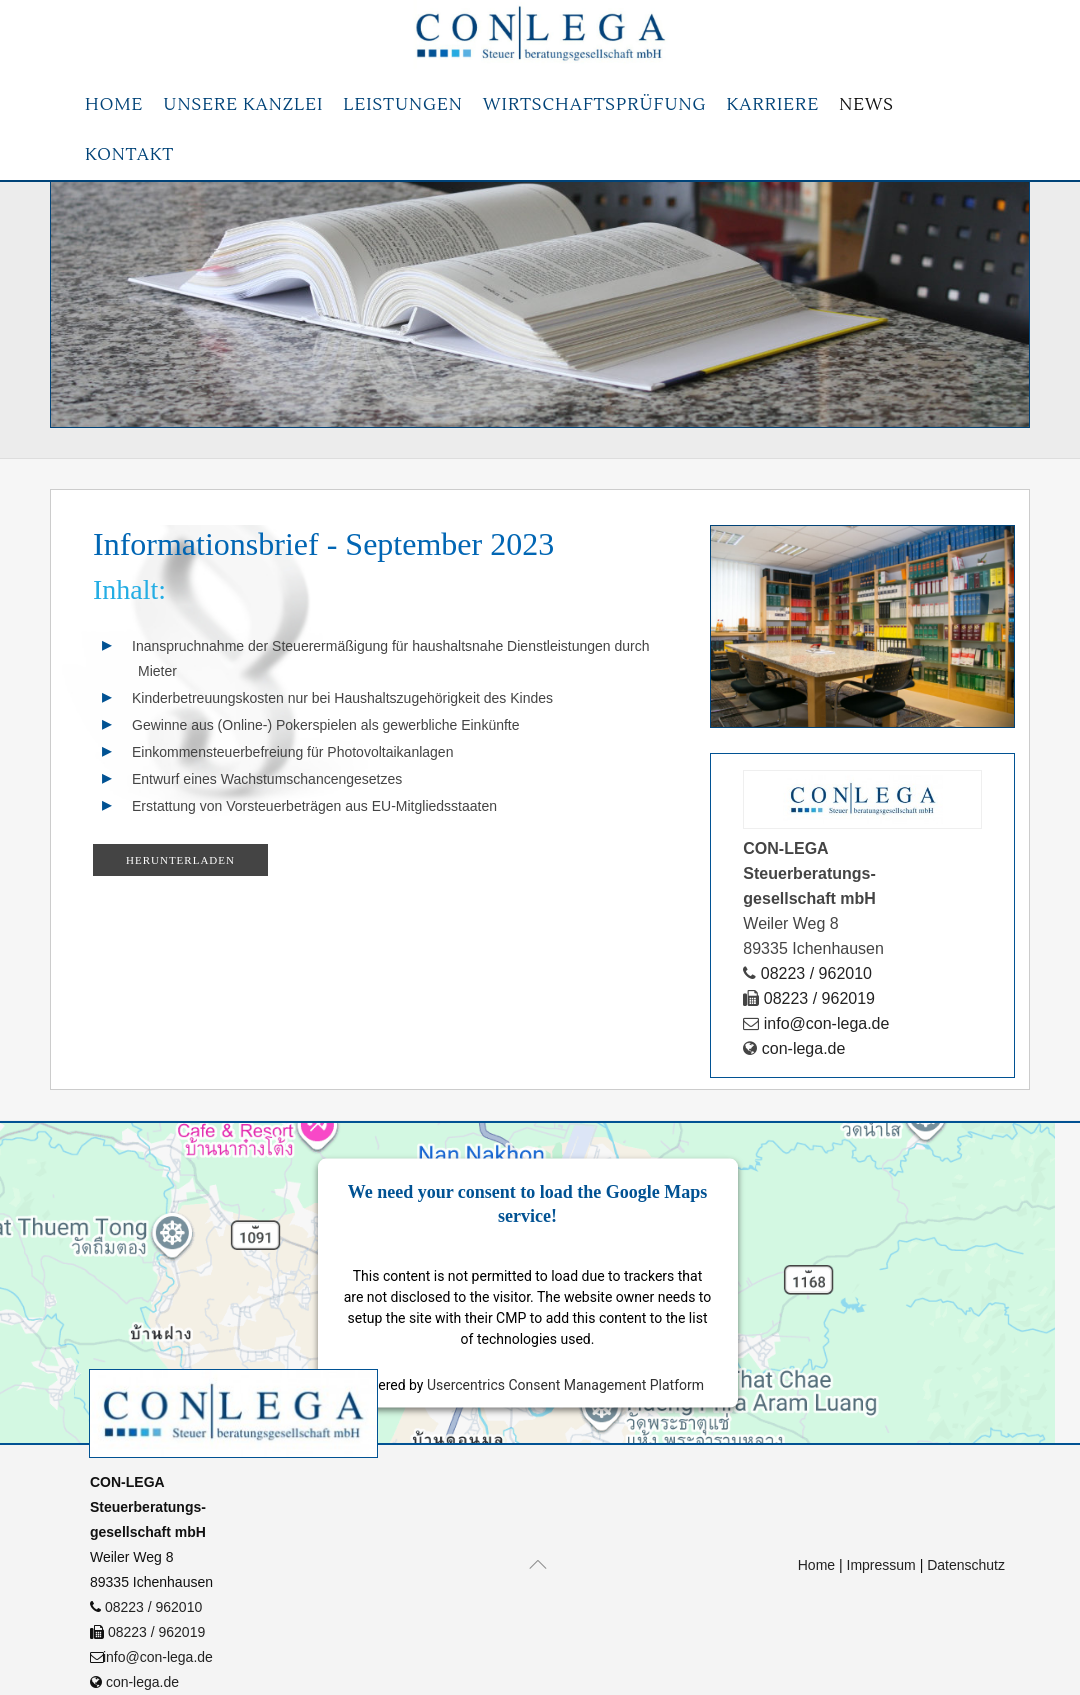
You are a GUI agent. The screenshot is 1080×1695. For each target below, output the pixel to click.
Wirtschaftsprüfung (595, 105)
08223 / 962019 (156, 1632)
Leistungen (402, 105)
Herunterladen (180, 860)
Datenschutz (966, 1565)
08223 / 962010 (153, 1607)
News (866, 105)
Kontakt (129, 155)
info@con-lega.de (156, 1657)
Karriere (772, 105)
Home (114, 105)
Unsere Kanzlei (243, 105)
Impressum (881, 1565)
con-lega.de (140, 1682)
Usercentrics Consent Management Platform (565, 1385)
